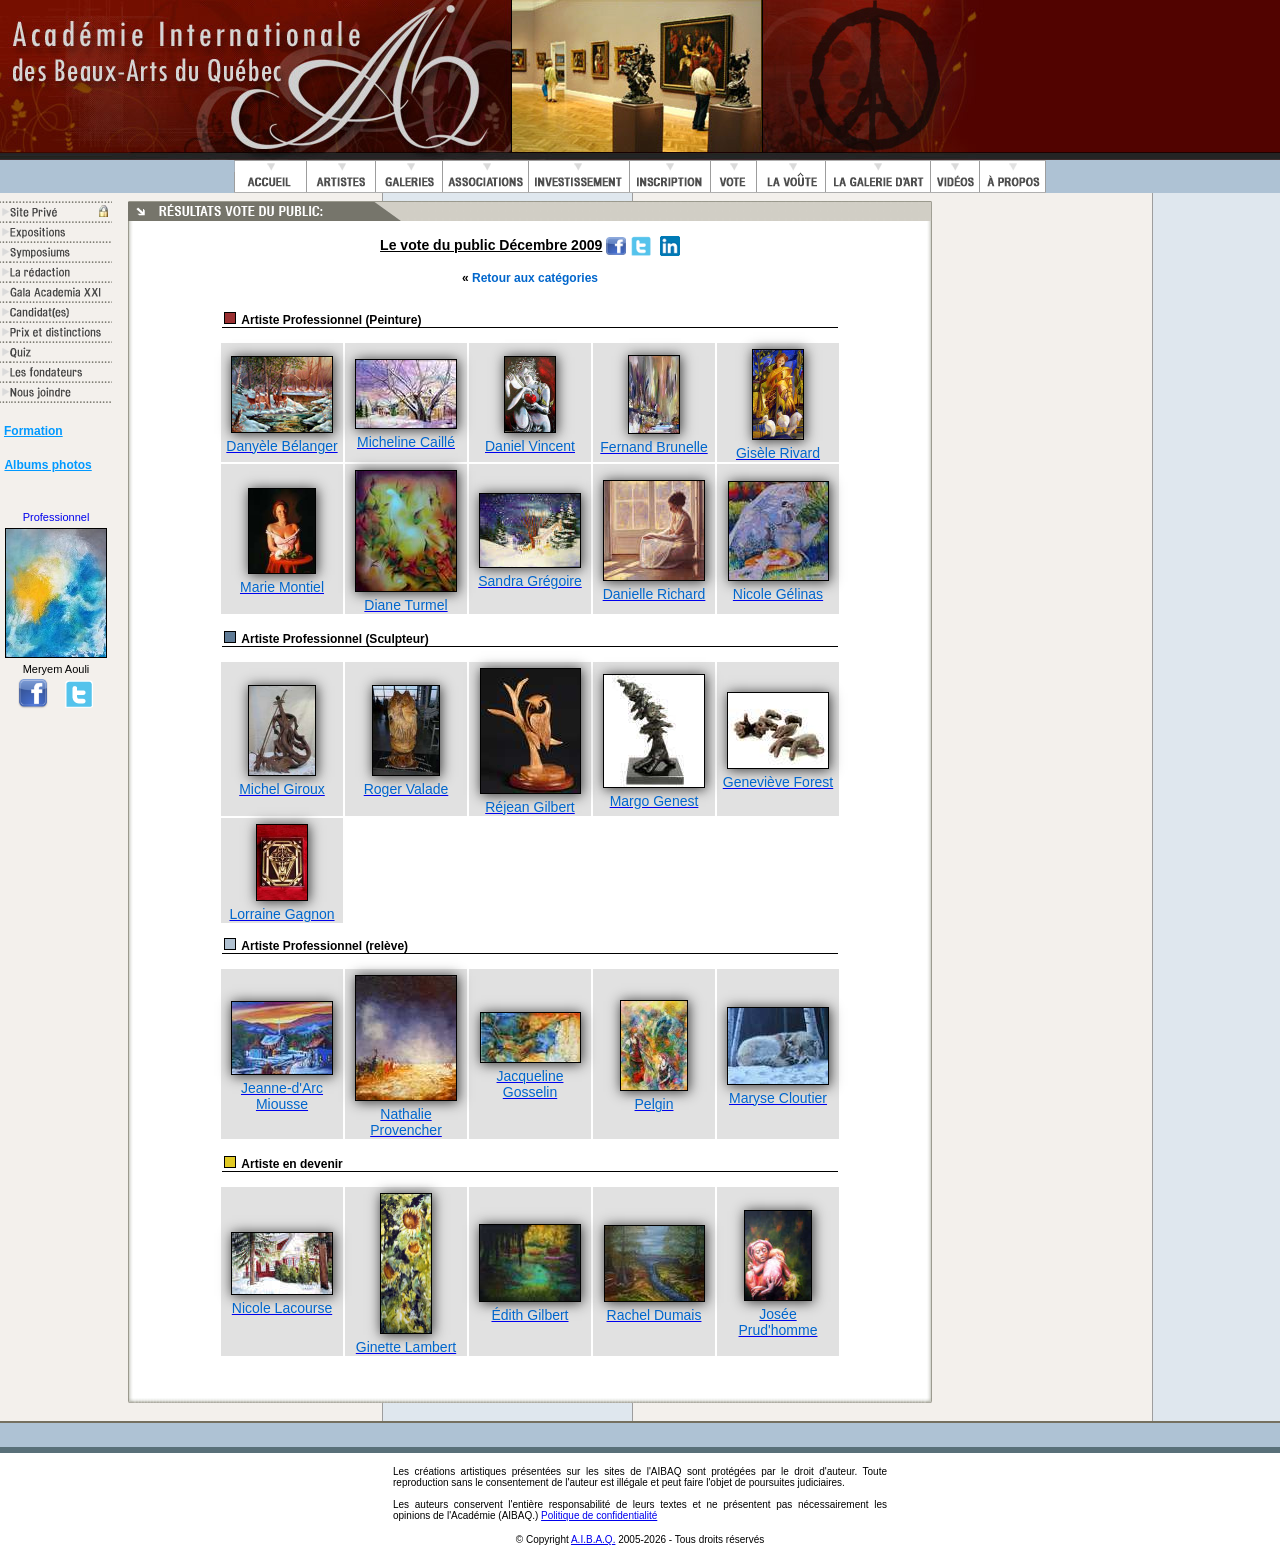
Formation (33, 431)
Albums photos (47, 465)
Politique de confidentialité (599, 1515)
